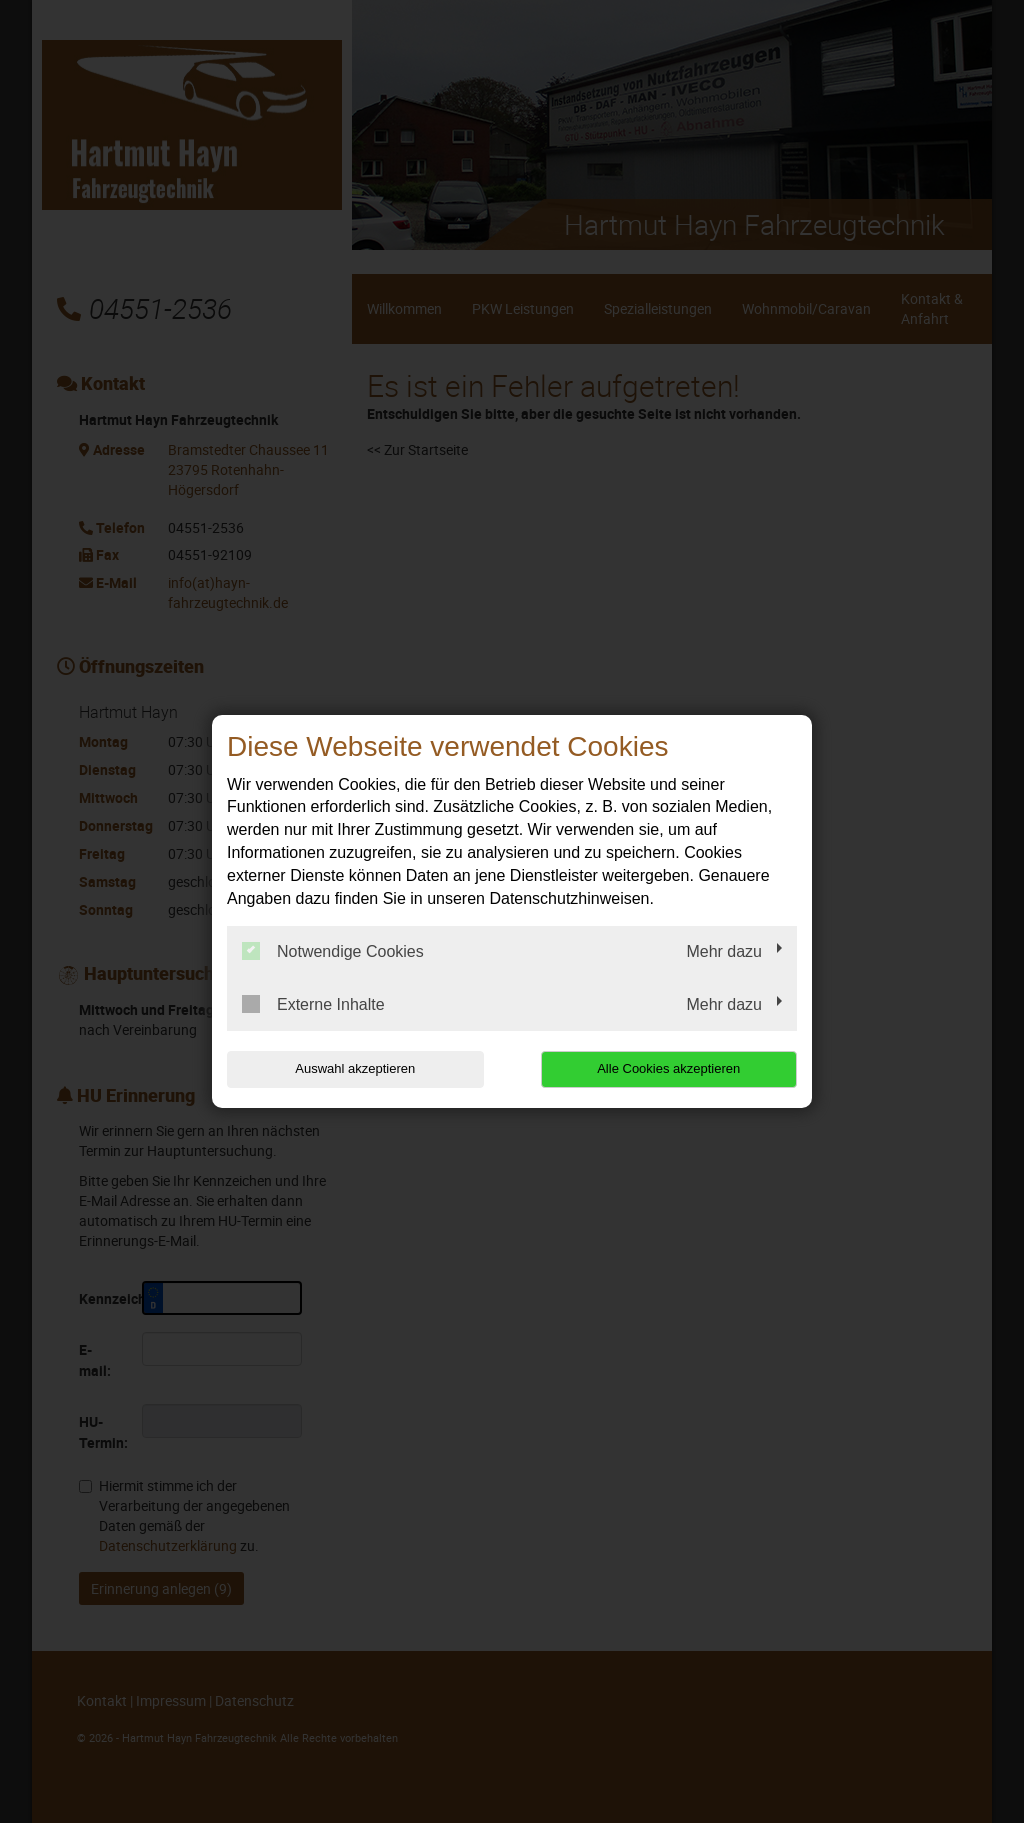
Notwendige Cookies (333, 951)
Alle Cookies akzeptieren (668, 1068)
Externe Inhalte (313, 1004)
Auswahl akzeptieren (355, 1068)
